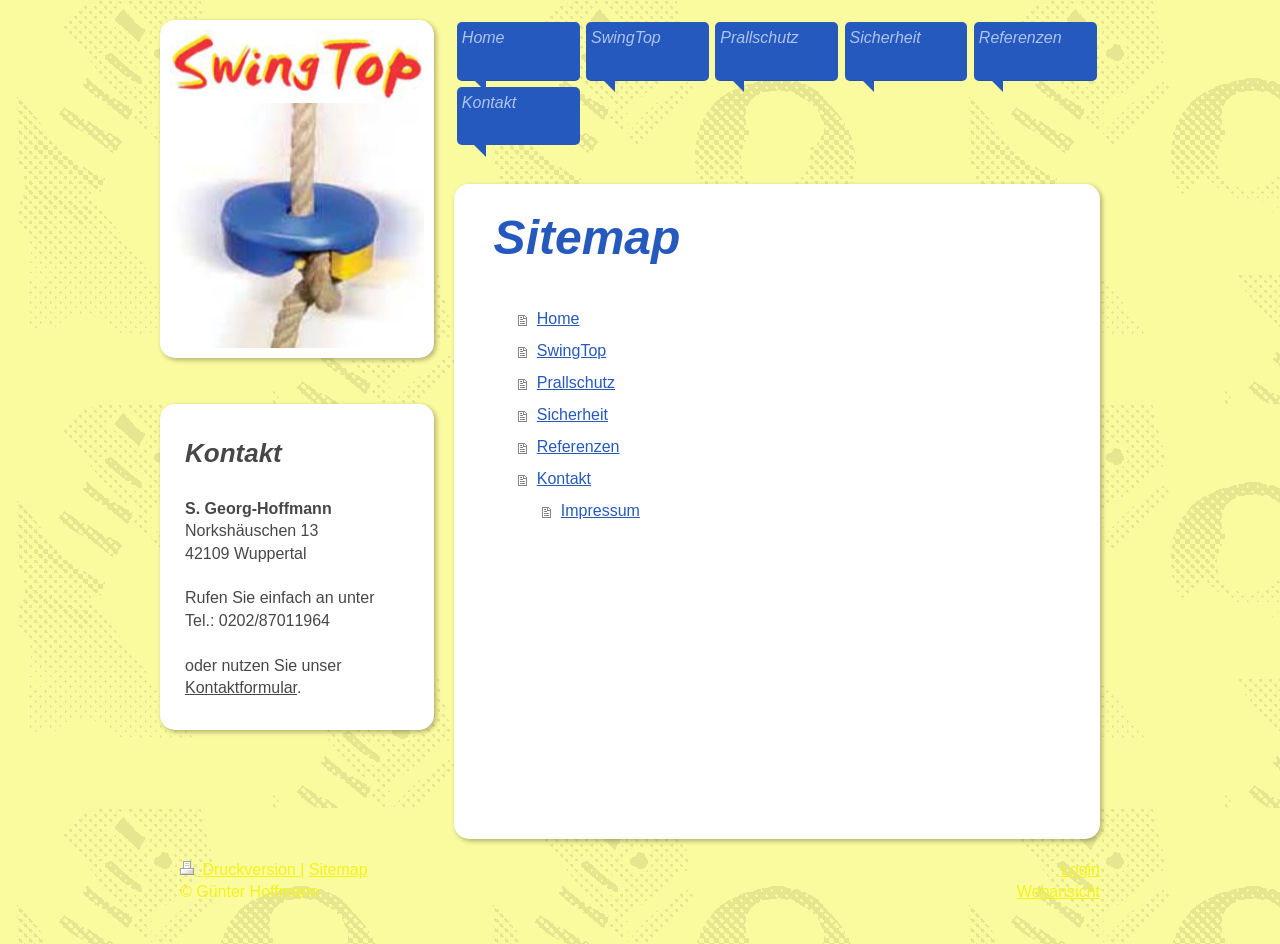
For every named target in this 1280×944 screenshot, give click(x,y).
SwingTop (571, 350)
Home (558, 318)
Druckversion (240, 869)
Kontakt (564, 478)
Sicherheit (572, 414)
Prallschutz (576, 382)
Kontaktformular (241, 687)
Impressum (600, 510)
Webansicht (1058, 891)
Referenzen (578, 446)
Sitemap (338, 869)
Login (1080, 869)
